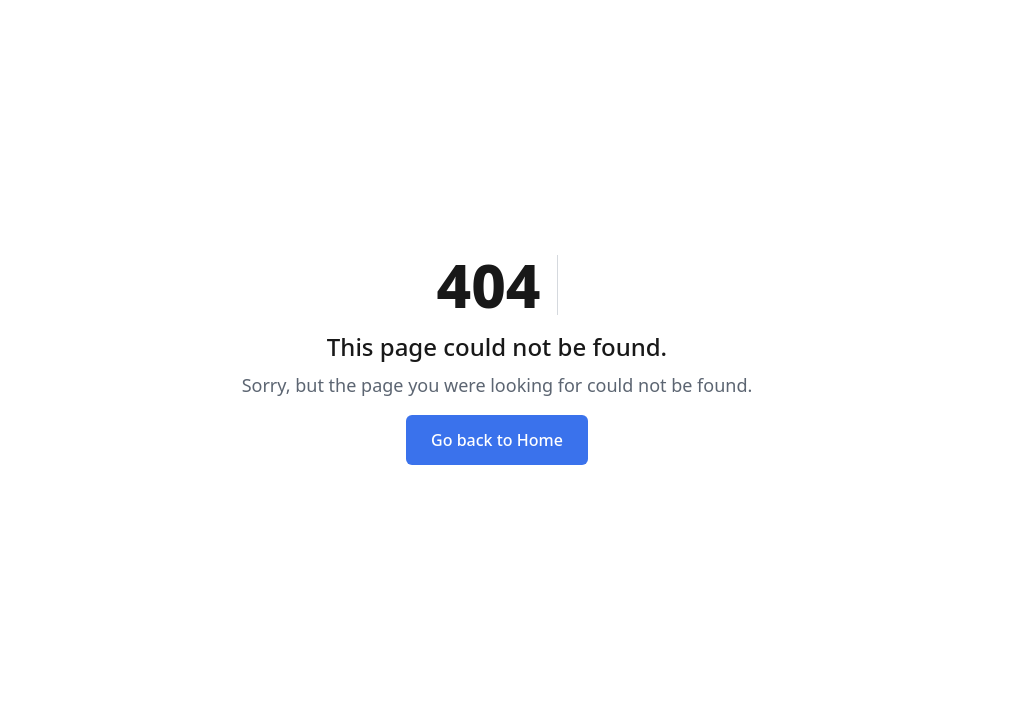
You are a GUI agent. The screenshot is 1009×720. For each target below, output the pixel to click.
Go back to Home (497, 440)
